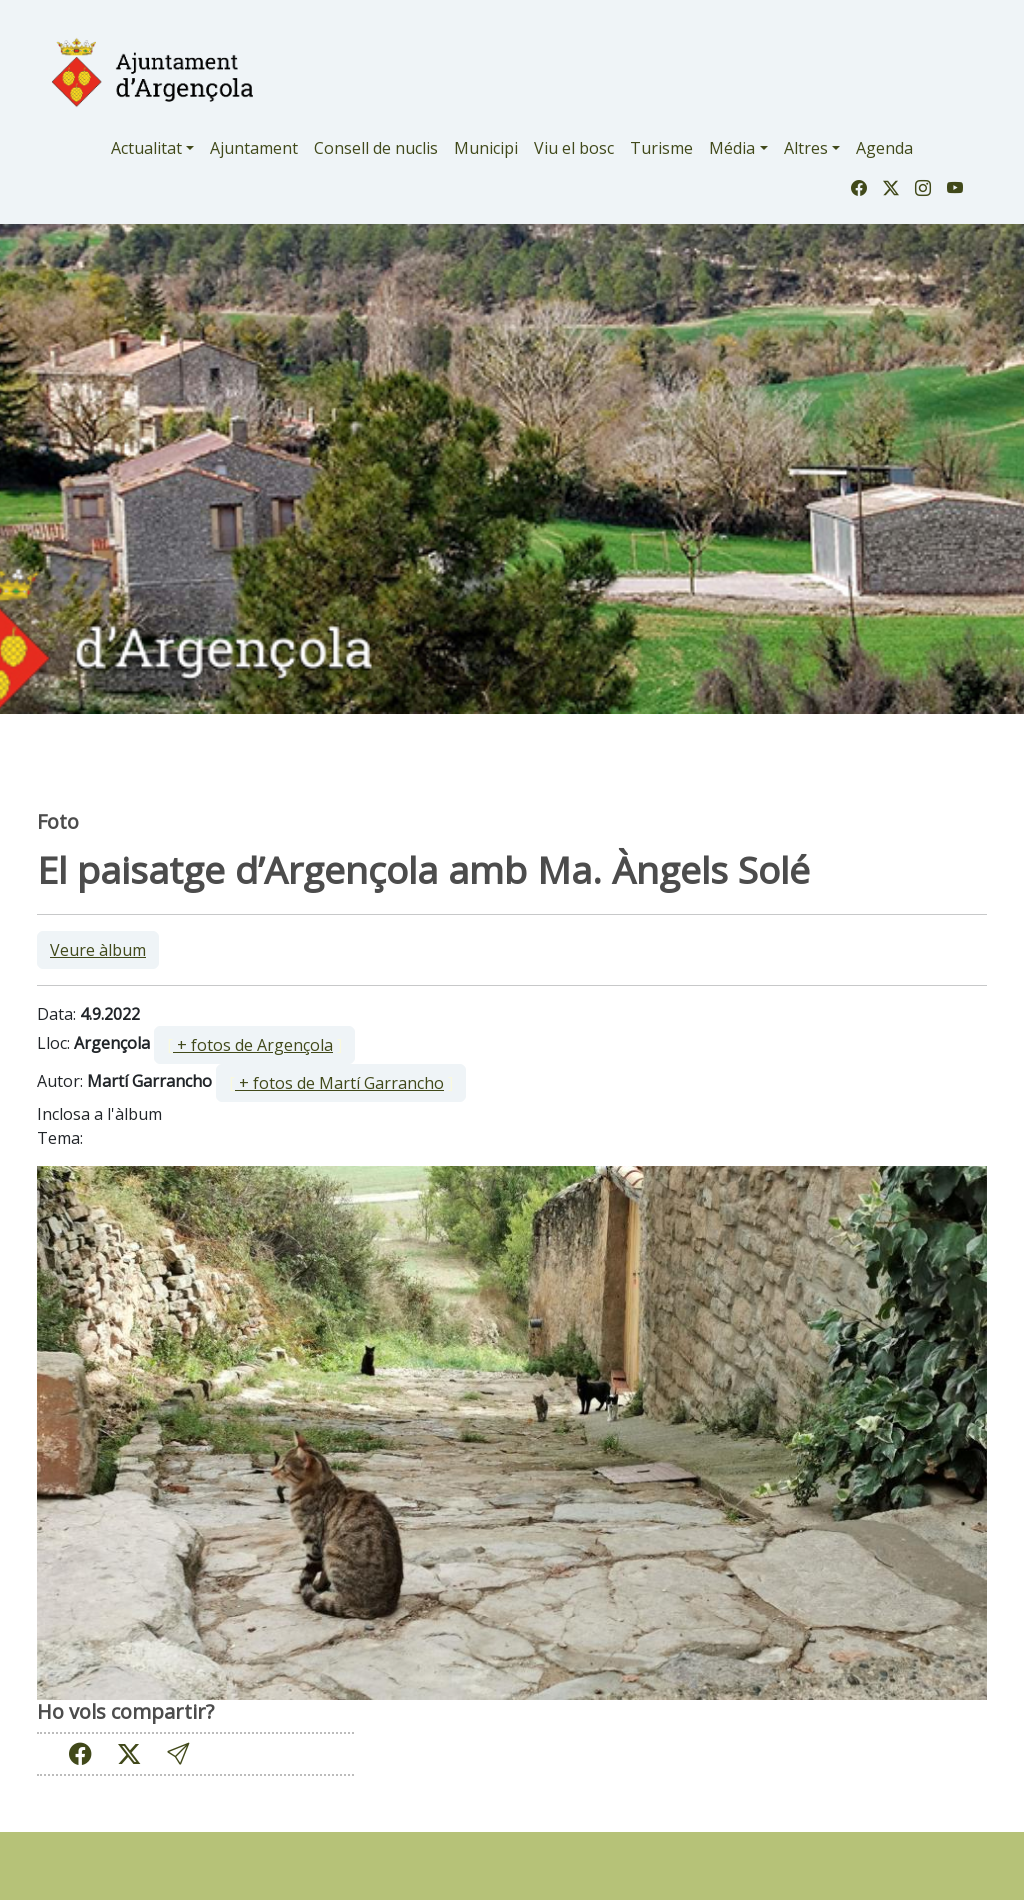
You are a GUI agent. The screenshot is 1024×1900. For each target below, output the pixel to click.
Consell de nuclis (376, 148)
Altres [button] (806, 148)
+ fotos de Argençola (253, 1045)
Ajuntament (254, 148)
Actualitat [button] (146, 148)
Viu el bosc (574, 148)
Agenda (884, 148)
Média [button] (732, 148)
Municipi (486, 148)
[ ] (254, 1045)
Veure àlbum (98, 950)
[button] (178, 1754)
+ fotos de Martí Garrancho (339, 1083)
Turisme (661, 148)
